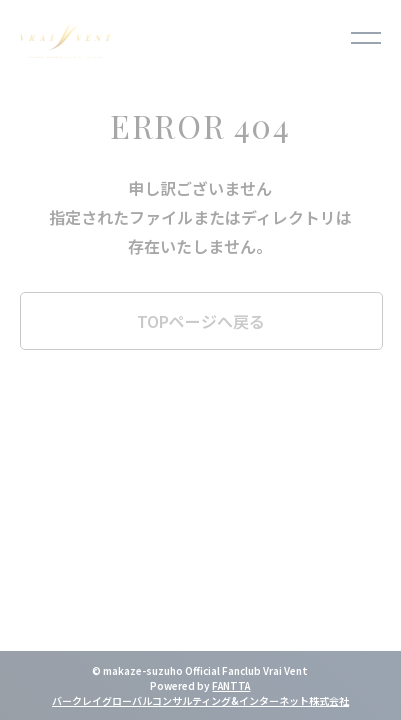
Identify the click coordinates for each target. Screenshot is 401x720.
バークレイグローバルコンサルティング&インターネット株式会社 (200, 700)
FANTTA (231, 685)
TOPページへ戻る (201, 321)
